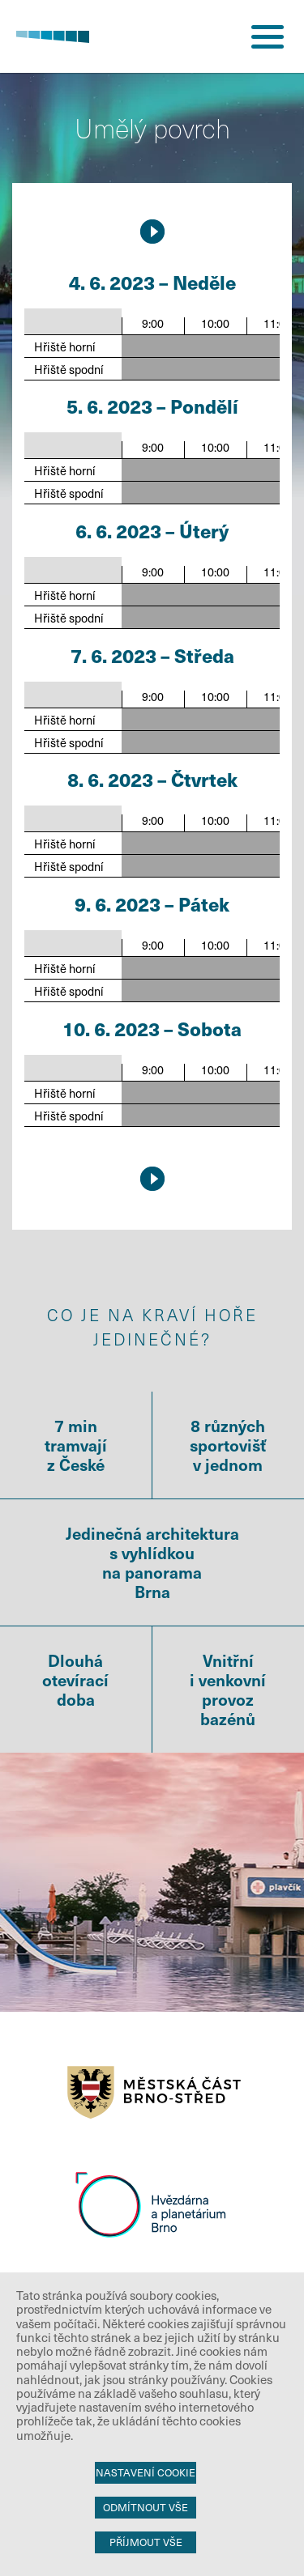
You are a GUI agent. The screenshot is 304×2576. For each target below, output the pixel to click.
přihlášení (206, 36)
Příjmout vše (145, 2542)
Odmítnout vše (145, 2507)
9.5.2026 (152, 231)
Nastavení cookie (145, 2472)
